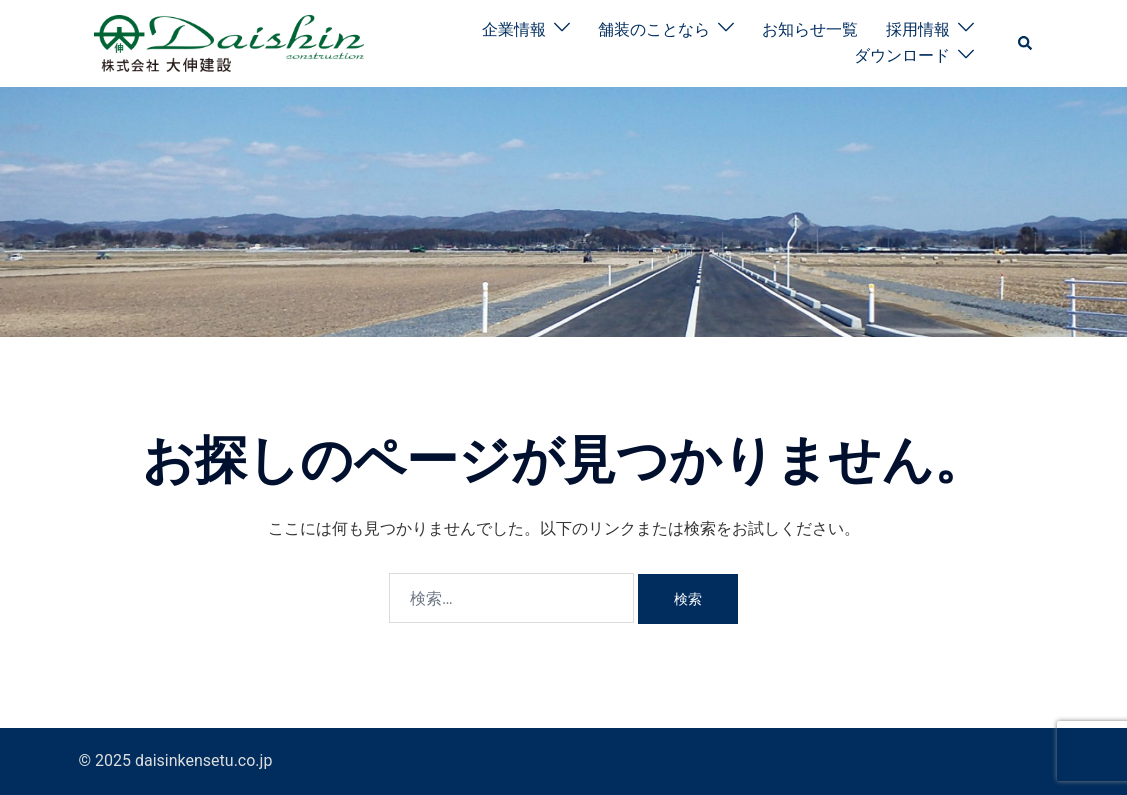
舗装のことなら (654, 29)
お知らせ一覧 (810, 29)
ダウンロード (902, 55)
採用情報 (918, 29)
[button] (1026, 43)
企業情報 (514, 29)
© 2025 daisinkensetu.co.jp (176, 760)
